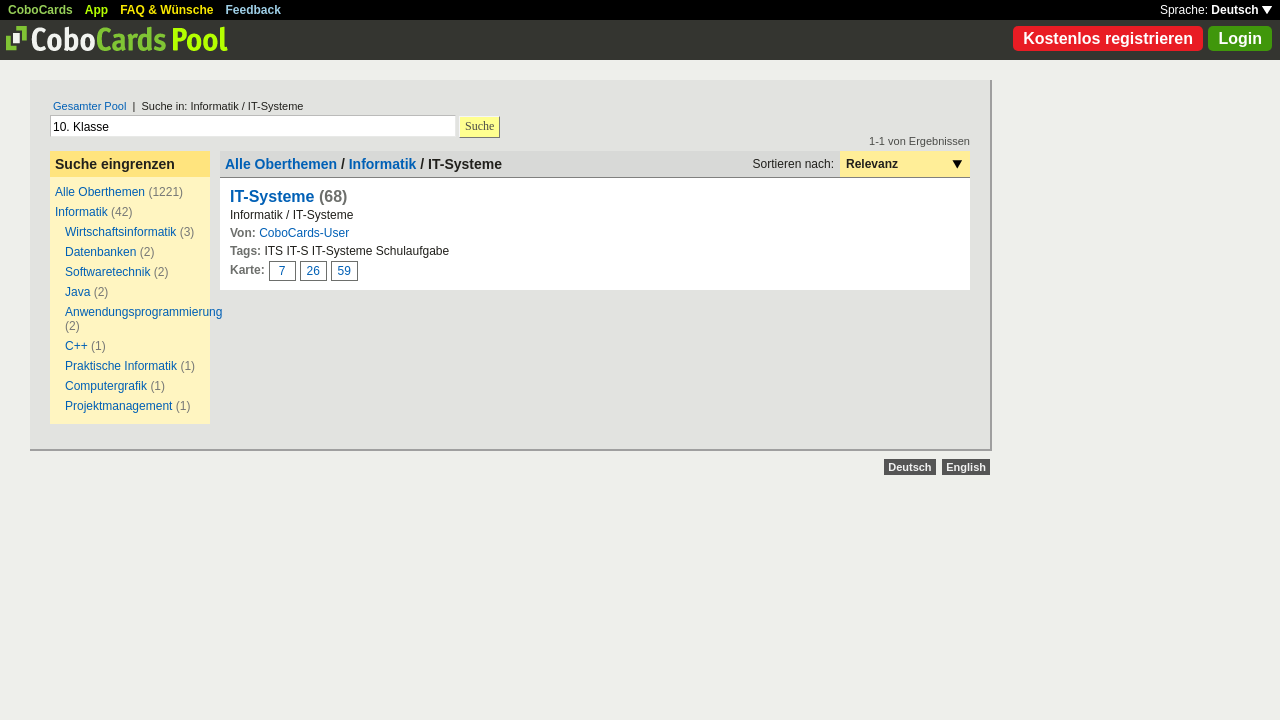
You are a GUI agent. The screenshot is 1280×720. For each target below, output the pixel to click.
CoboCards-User (304, 233)
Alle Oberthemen (100, 192)
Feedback (253, 10)
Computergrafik (106, 386)
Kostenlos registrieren (1108, 38)
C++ (78, 346)
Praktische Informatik (121, 366)
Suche (479, 126)
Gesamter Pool (89, 106)
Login (1240, 38)
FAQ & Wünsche (166, 10)
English (966, 467)
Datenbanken (100, 252)
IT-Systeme (272, 196)
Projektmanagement (118, 406)
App (96, 10)
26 (313, 271)
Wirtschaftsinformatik (120, 232)
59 (344, 271)
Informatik (81, 212)
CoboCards (40, 10)
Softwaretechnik (107, 272)
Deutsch (1241, 10)
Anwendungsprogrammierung (143, 312)
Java (77, 292)
